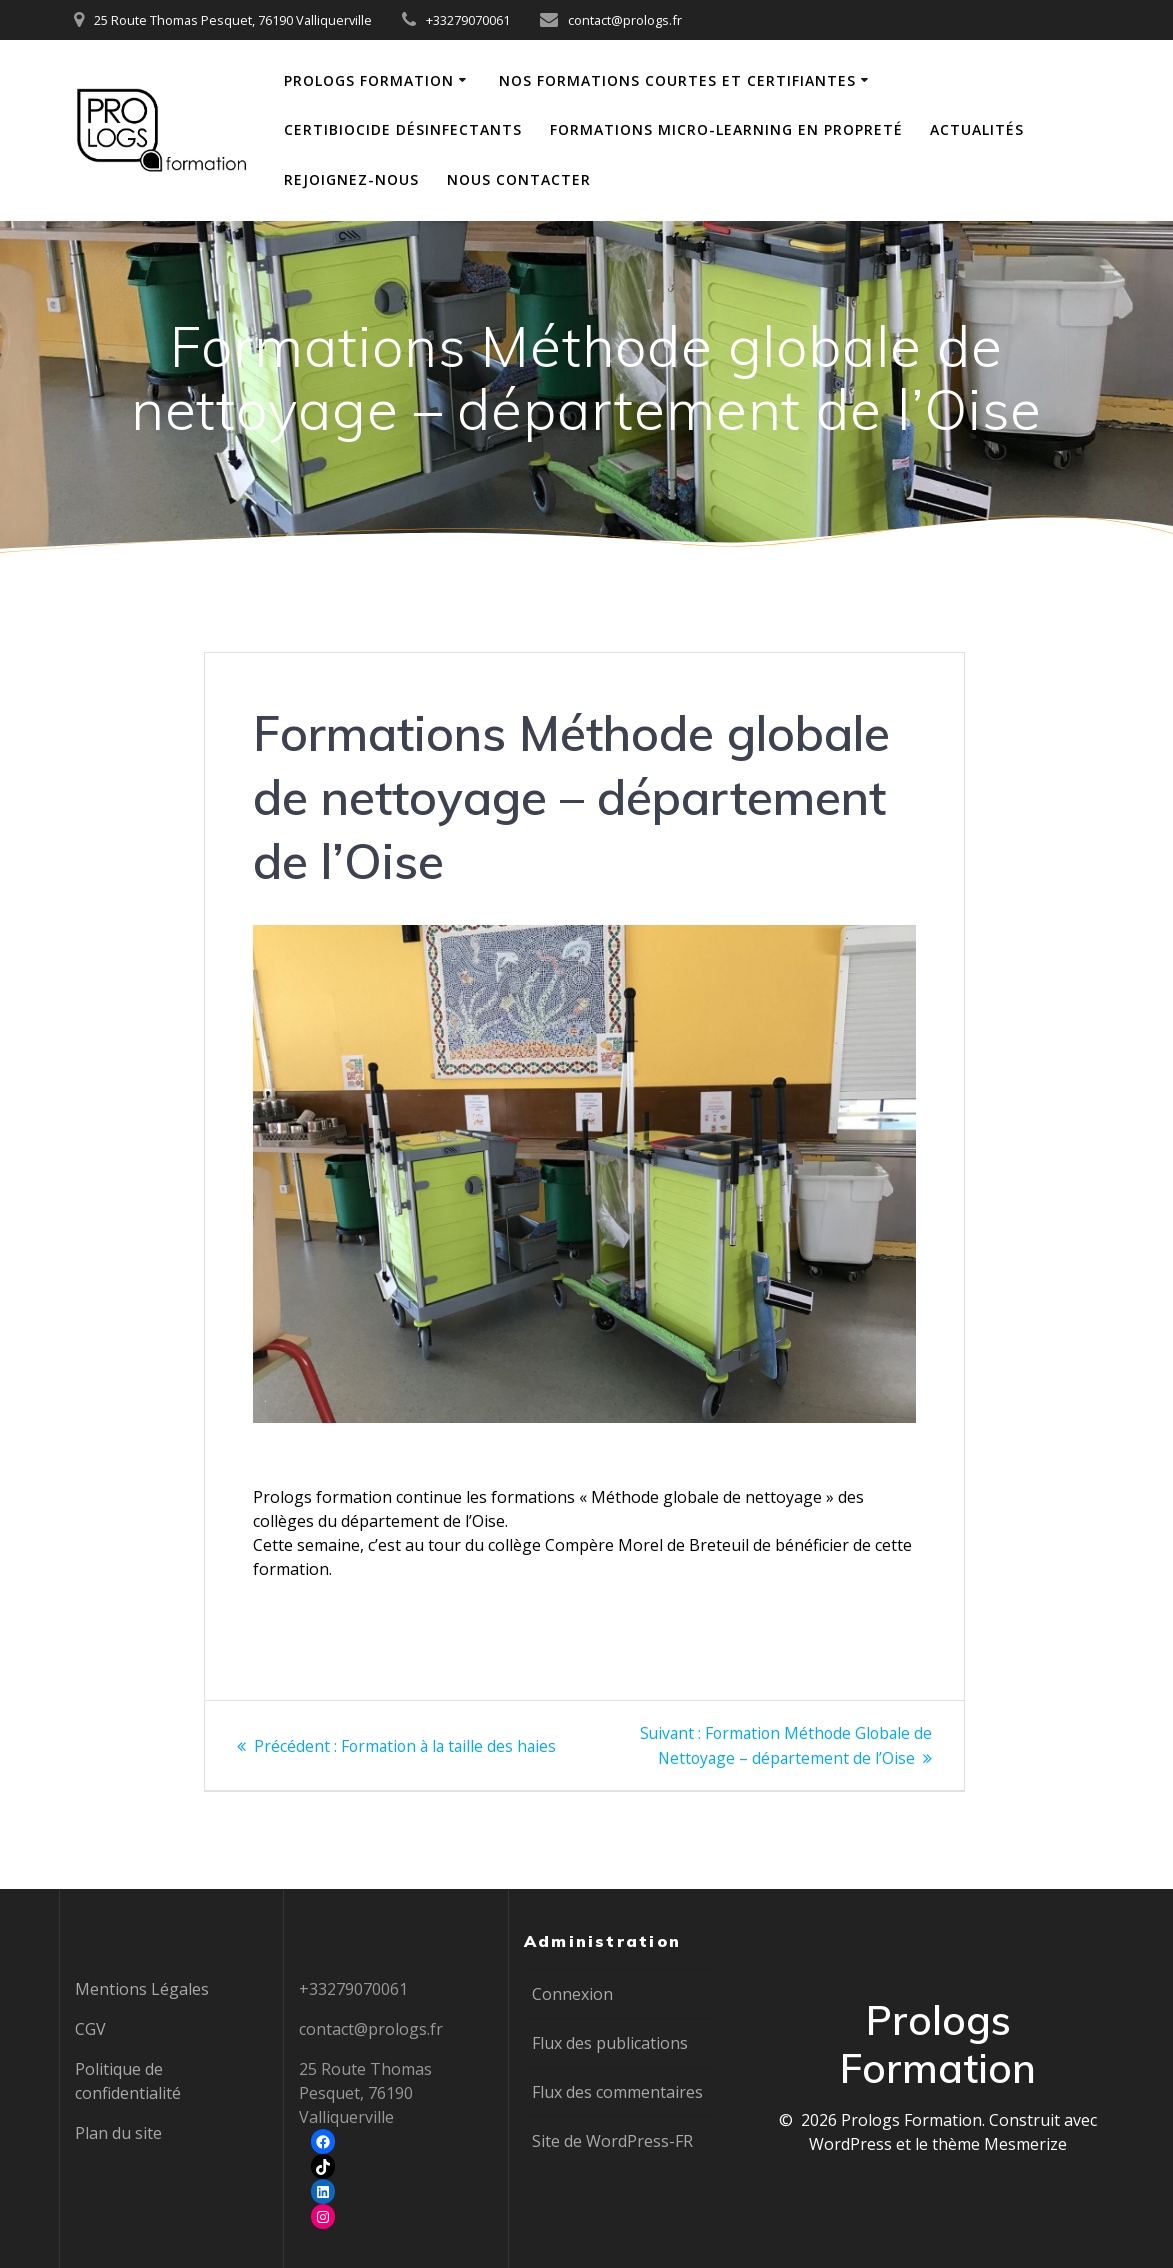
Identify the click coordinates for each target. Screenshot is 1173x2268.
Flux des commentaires (617, 2092)
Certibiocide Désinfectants (403, 129)
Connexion (572, 1994)
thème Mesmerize (999, 2144)
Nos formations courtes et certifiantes (677, 80)
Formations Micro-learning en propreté (726, 129)
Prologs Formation (369, 80)
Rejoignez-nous (351, 179)
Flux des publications (610, 2043)
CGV (90, 2029)
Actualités (977, 129)
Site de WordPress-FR (612, 2141)
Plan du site (118, 2133)
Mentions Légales (142, 1989)
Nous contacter (519, 179)
